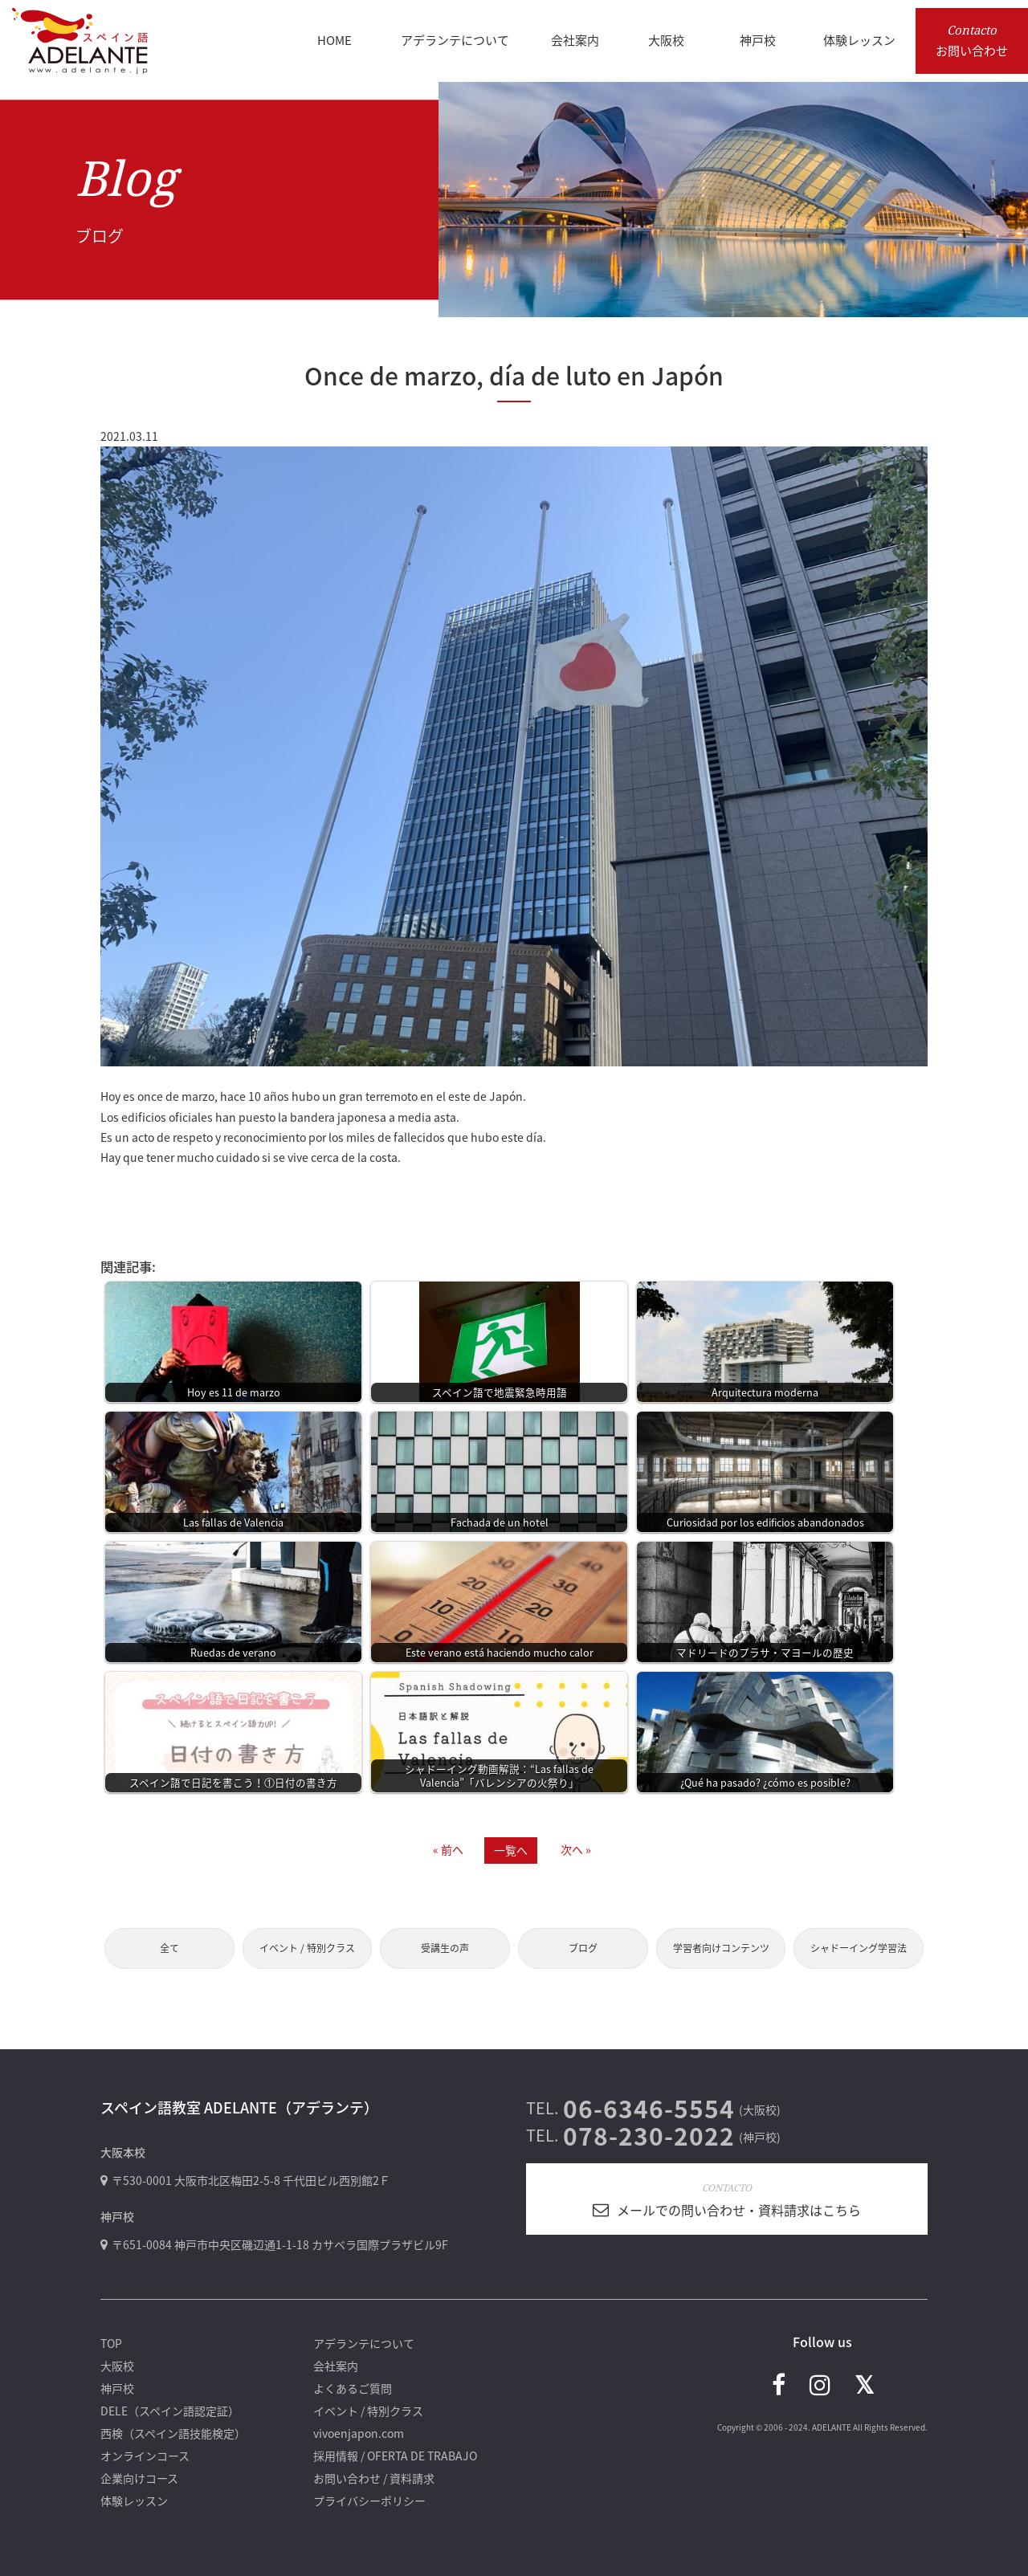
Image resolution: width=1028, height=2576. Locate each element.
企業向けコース (139, 2478)
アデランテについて (363, 2343)
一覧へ (511, 1850)
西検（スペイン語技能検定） (173, 2433)
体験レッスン (134, 2500)
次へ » (576, 1849)
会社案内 (335, 2366)
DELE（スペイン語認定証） (169, 2411)
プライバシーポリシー (369, 2500)
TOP (111, 2343)
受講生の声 (445, 1948)
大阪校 (117, 2366)
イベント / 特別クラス (307, 1948)
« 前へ (448, 1849)
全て (169, 1948)
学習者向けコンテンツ (721, 1948)
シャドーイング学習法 (858, 1948)
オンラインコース (145, 2456)
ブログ (583, 1948)
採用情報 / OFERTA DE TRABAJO (395, 2456)
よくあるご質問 (352, 2388)
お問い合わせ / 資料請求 (373, 2478)
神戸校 (117, 2388)
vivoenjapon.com (358, 2433)
